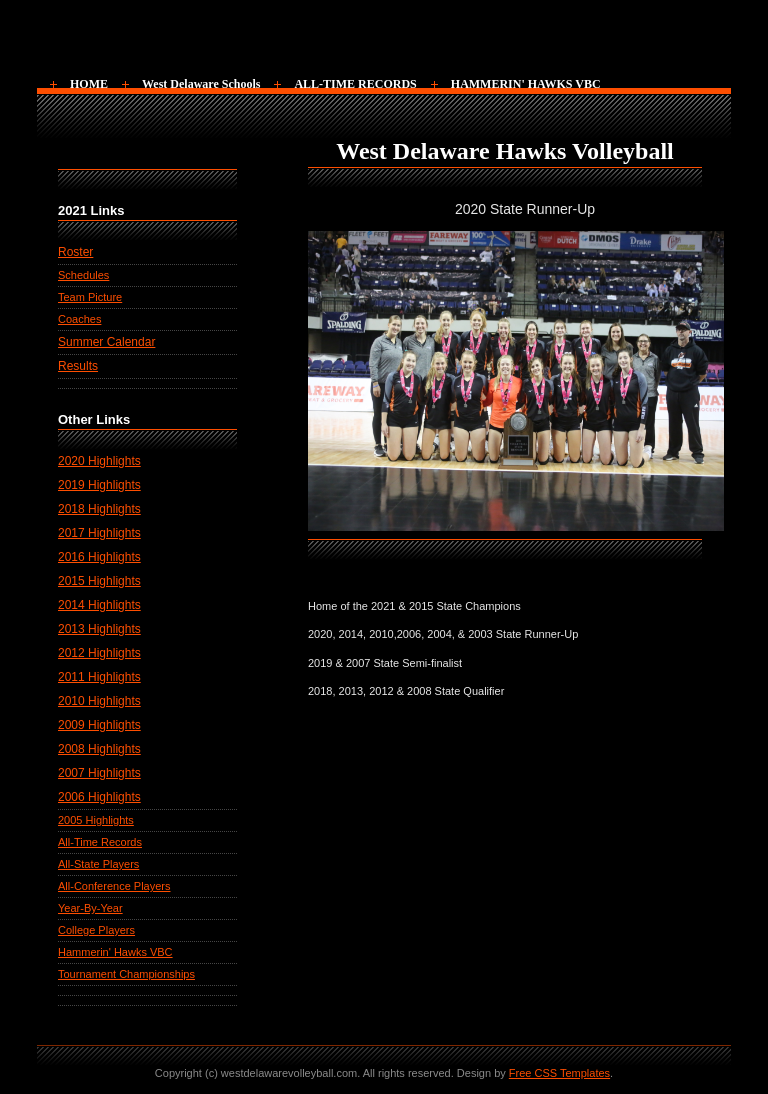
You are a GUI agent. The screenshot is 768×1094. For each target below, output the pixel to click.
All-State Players (98, 864)
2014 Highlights (99, 605)
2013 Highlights (99, 629)
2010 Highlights (99, 701)
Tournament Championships (126, 974)
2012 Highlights (99, 653)
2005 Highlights (96, 820)
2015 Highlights (99, 581)
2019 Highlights (99, 485)
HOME (89, 84)
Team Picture (90, 297)
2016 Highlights (99, 557)
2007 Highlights (99, 773)
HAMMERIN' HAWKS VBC (526, 84)
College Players (96, 930)
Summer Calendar (106, 342)
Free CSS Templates (559, 1073)
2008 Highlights (99, 749)
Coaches (79, 319)
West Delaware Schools (201, 84)
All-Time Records (100, 842)
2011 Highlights (99, 677)
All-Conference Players (114, 886)
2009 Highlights (99, 725)
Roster (75, 252)
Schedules (83, 275)
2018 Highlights (99, 509)
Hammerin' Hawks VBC (115, 952)
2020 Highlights (99, 461)
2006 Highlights (99, 797)
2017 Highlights (99, 533)
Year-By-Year (90, 908)
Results (78, 366)
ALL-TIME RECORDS (355, 84)
